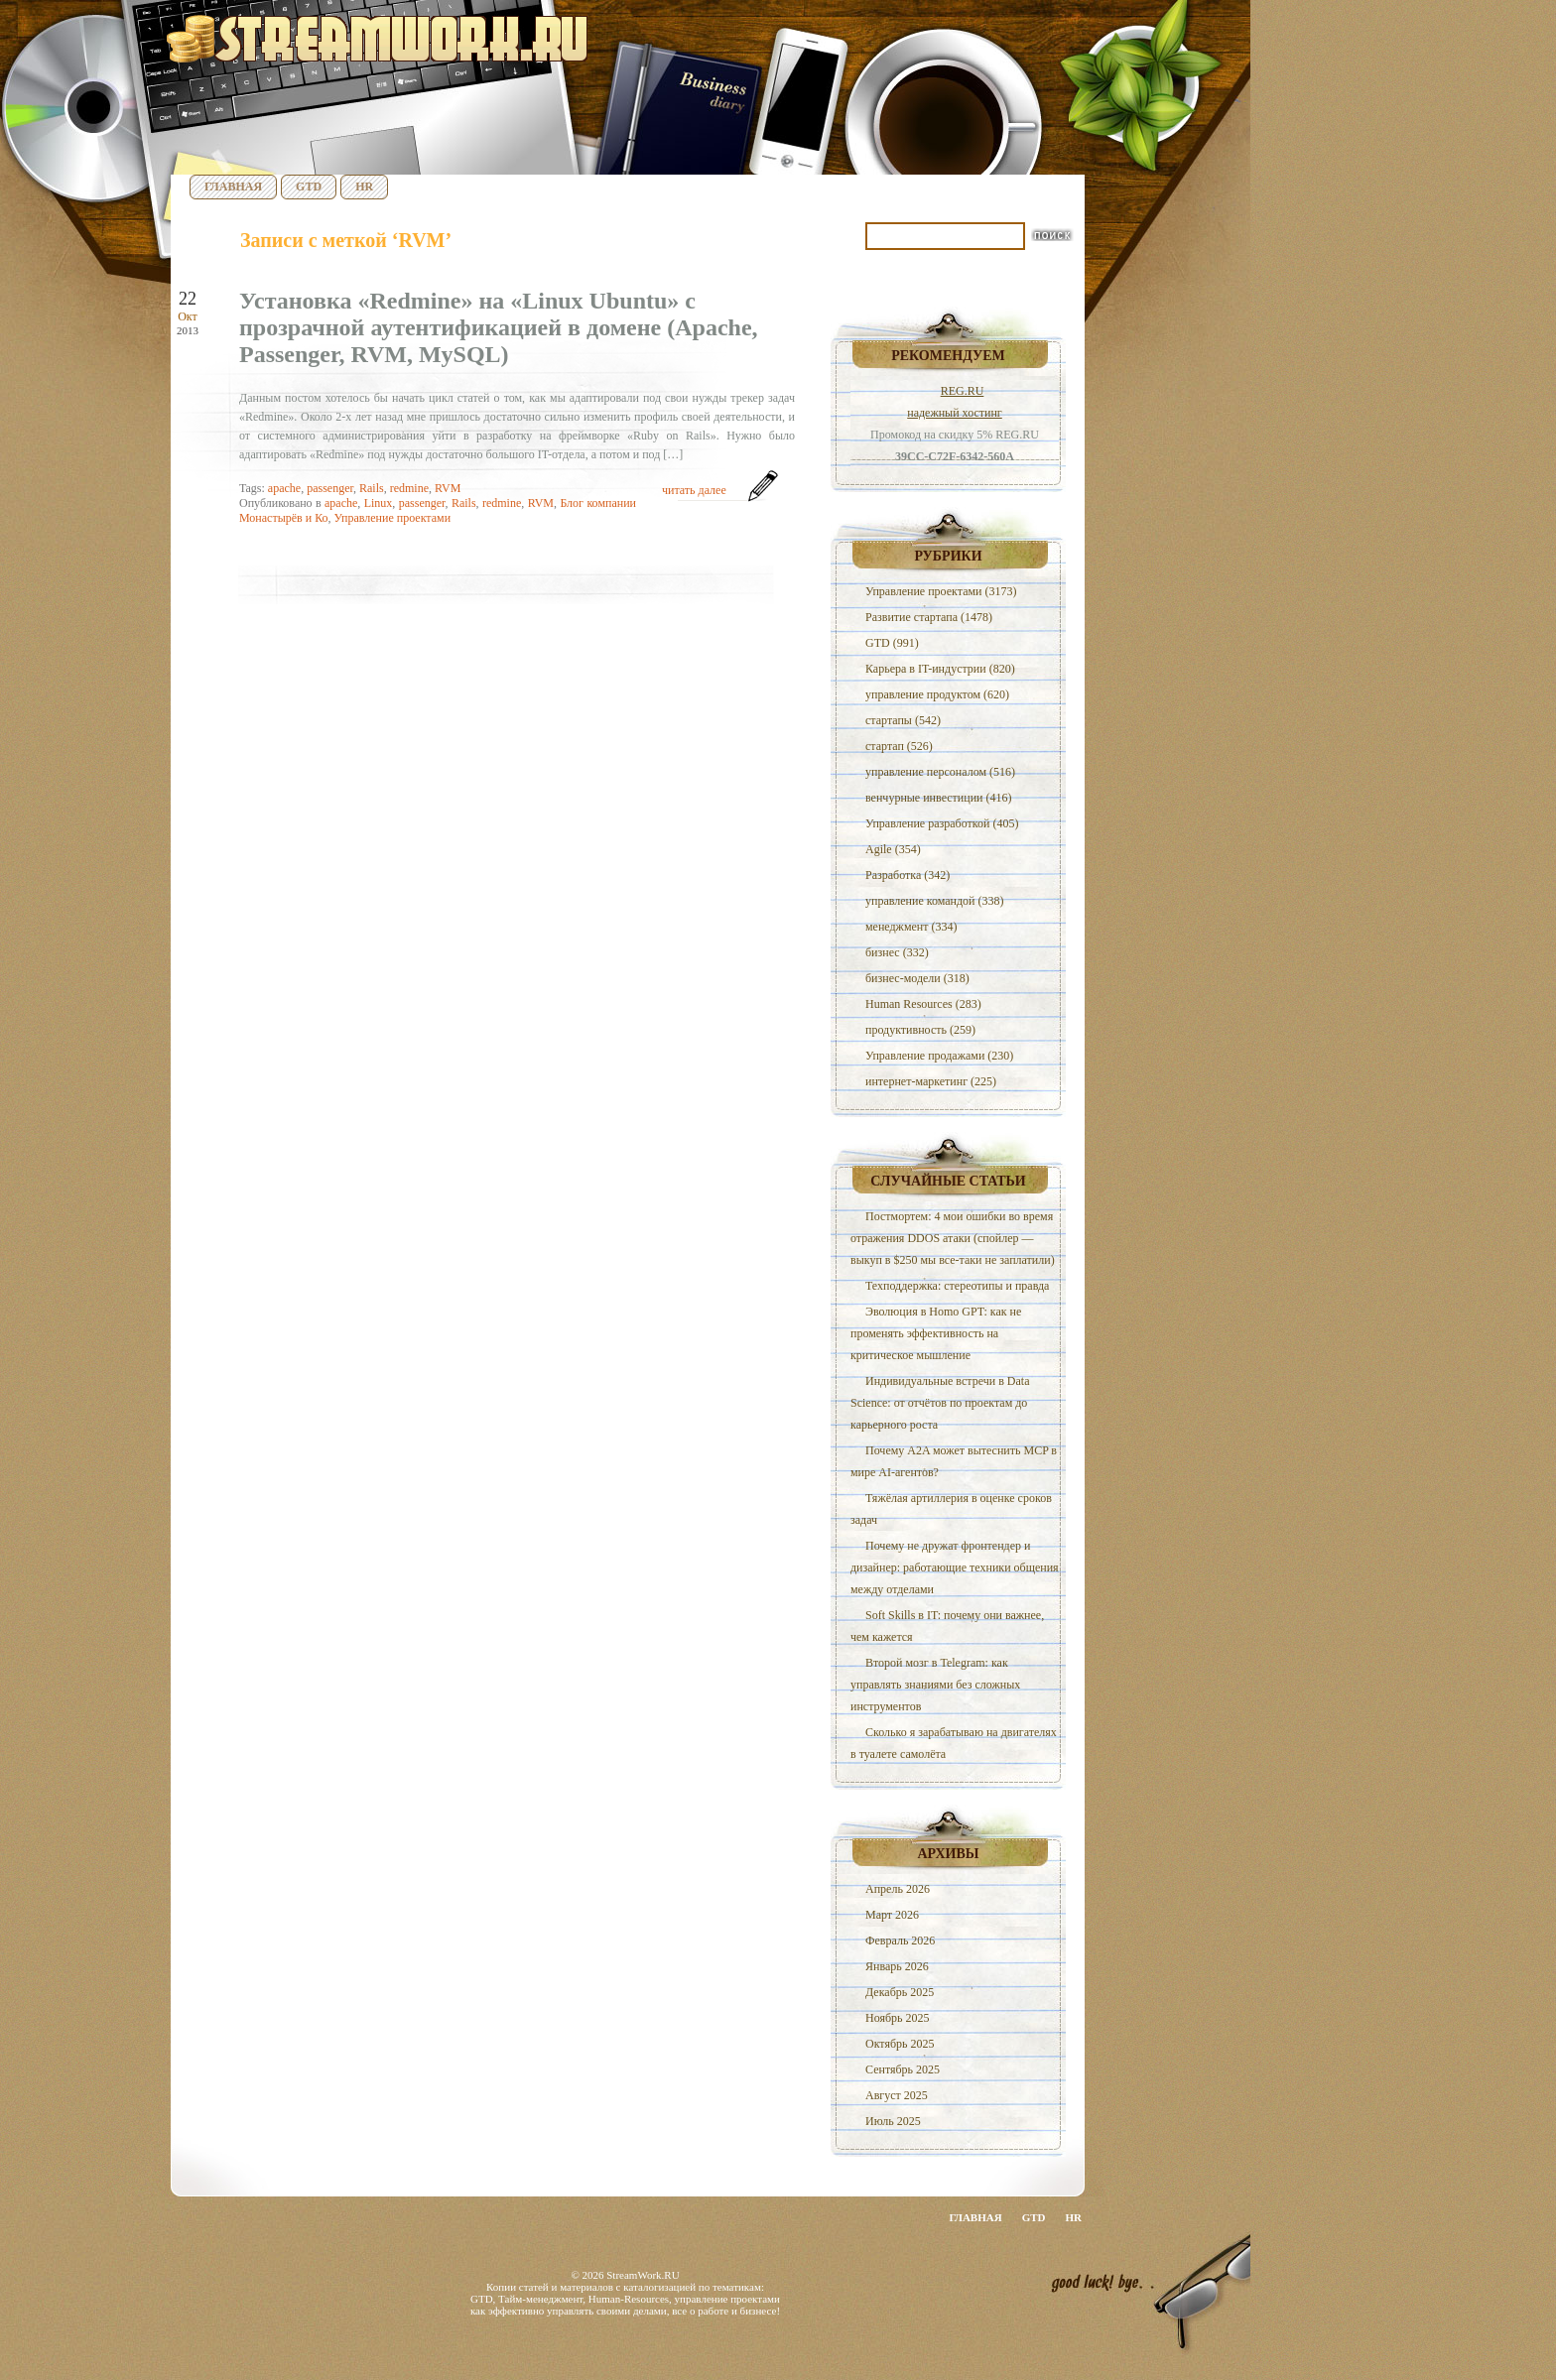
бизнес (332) (897, 952)
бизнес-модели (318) (917, 978)
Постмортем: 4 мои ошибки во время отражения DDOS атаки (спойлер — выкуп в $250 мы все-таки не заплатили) (952, 1238)
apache (284, 488)
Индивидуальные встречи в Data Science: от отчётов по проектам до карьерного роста (939, 1403)
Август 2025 (896, 2095)
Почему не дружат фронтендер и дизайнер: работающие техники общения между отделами (954, 1567)
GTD (309, 186)
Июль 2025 (893, 2121)
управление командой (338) (934, 901)
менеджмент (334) (911, 927)
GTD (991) (892, 643)
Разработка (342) (907, 875)
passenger (330, 488)
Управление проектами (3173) (940, 591)
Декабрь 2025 (899, 1992)
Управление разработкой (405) (941, 823)
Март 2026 (892, 1915)
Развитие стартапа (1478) (928, 617)
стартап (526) (899, 746)
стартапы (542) (903, 720)
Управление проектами (392, 518)
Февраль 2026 (900, 1940)
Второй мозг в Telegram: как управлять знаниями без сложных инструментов (935, 1684)
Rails (371, 488)
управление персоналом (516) (940, 772)
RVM (447, 488)
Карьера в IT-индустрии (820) (940, 669)
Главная (233, 186)
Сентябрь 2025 (902, 2069)
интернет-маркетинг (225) (930, 1081)
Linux (378, 503)
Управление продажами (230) (939, 1056)
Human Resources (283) (923, 1004)
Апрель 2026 (897, 1889)
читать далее (694, 490)
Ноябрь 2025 (897, 2018)
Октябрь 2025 (900, 2044)
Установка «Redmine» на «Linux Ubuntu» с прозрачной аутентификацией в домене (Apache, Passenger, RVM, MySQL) (498, 327)
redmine (409, 488)
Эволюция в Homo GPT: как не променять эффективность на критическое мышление (935, 1333)
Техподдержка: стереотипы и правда (957, 1286)
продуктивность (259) (920, 1030)
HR (364, 186)
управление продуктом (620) (937, 694)
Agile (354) (893, 849)
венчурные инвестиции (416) (938, 798)
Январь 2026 (897, 1966)
